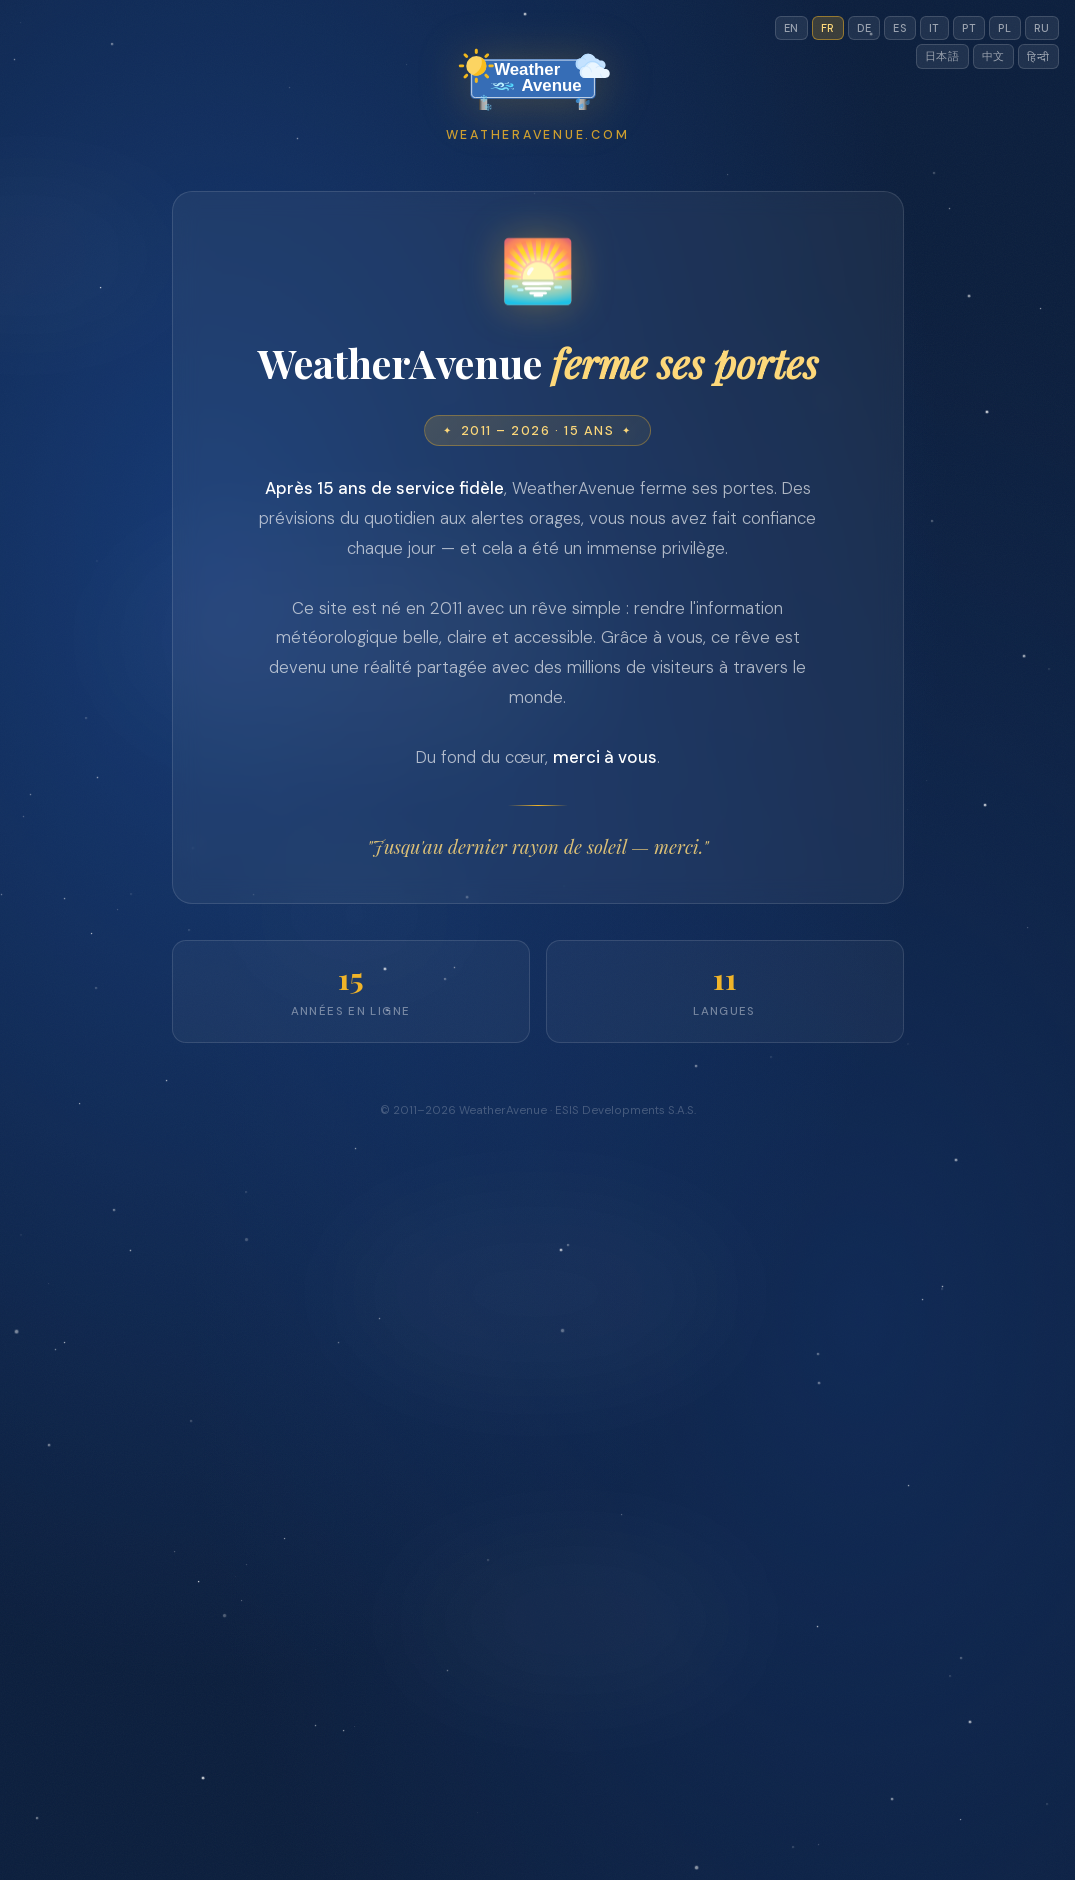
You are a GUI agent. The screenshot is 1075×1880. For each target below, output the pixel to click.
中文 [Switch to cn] (993, 56)
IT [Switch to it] (934, 28)
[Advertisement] (538, 351)
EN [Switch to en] (791, 28)
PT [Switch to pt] (969, 28)
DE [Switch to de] (864, 28)
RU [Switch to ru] (1042, 28)
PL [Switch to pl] (1004, 28)
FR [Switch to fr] (828, 28)
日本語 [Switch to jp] (942, 56)
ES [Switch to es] (899, 28)
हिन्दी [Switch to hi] (1038, 57)
